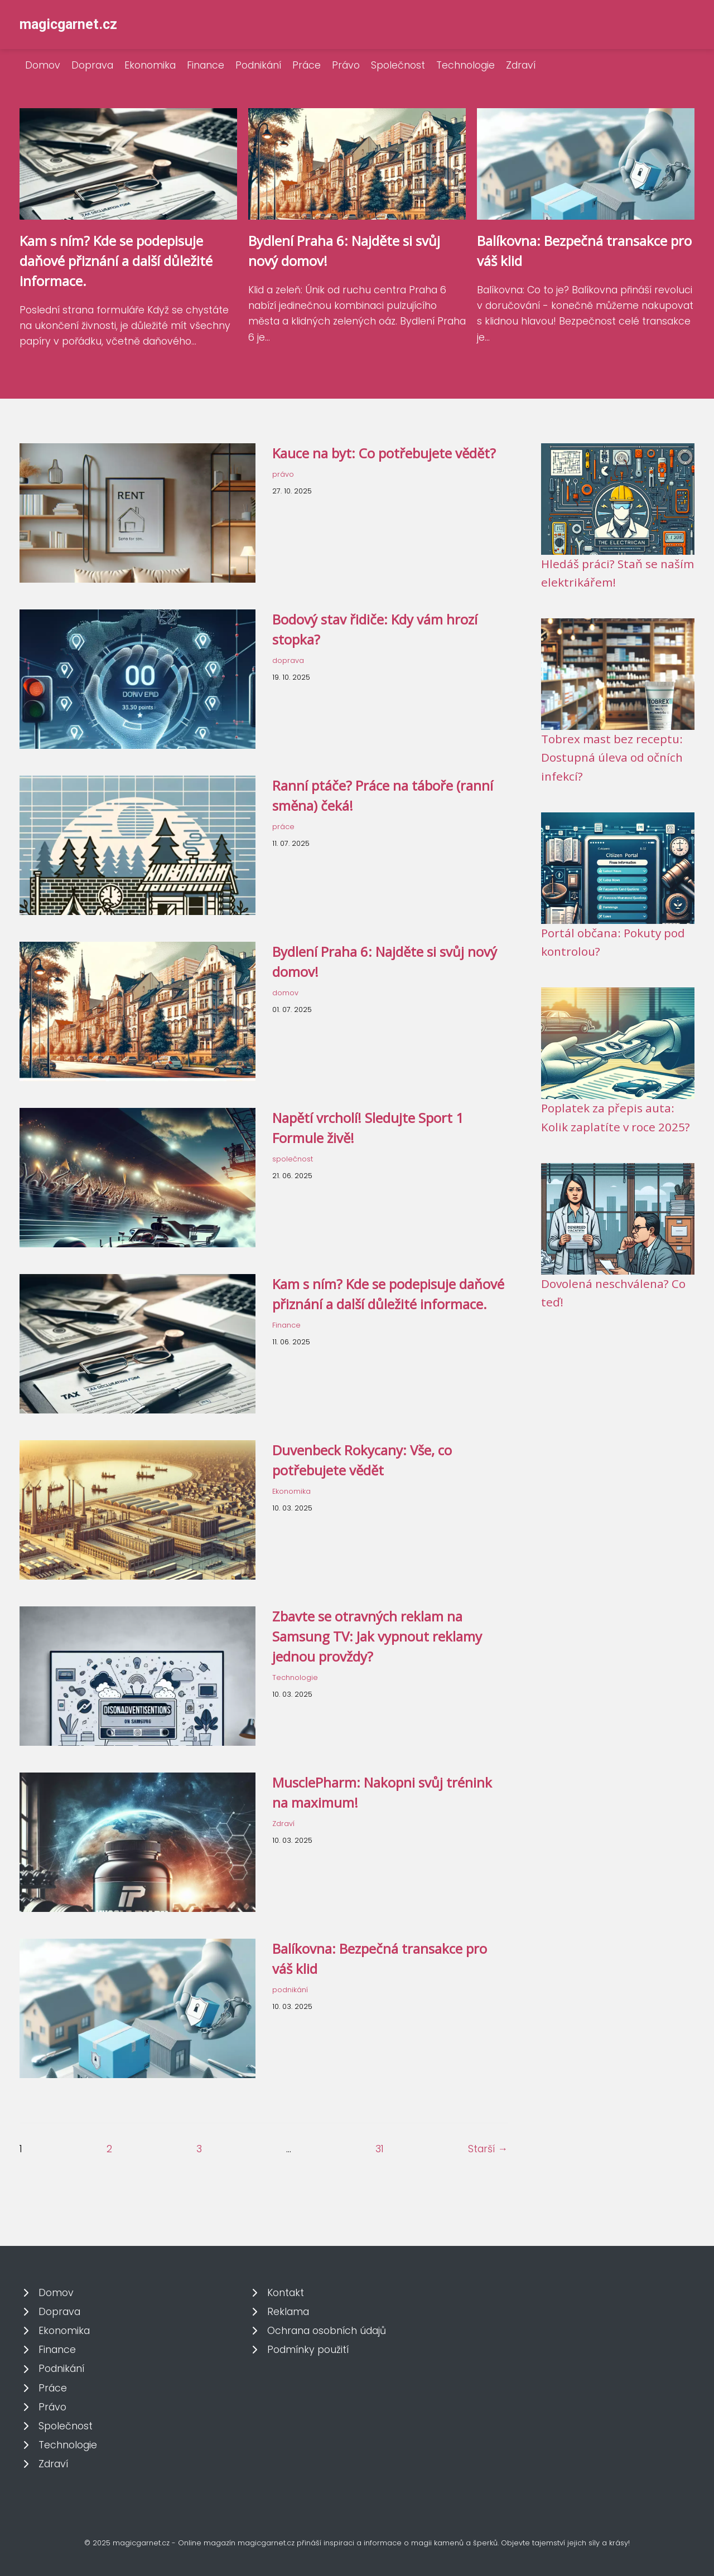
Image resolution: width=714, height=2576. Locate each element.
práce (283, 826)
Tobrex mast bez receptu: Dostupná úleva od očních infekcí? (612, 757)
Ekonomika (150, 65)
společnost (292, 1159)
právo (283, 474)
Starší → (488, 2149)
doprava (288, 660)
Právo (346, 65)
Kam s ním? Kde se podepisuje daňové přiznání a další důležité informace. (116, 260)
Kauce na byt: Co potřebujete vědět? (384, 453)
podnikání (290, 1989)
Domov (42, 65)
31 (379, 2149)
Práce (306, 65)
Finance (205, 65)
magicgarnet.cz (68, 24)
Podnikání (258, 65)
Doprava (92, 65)
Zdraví (521, 65)
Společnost (398, 65)
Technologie (465, 65)
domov (285, 993)
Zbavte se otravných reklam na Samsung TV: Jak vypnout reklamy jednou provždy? (377, 1636)
